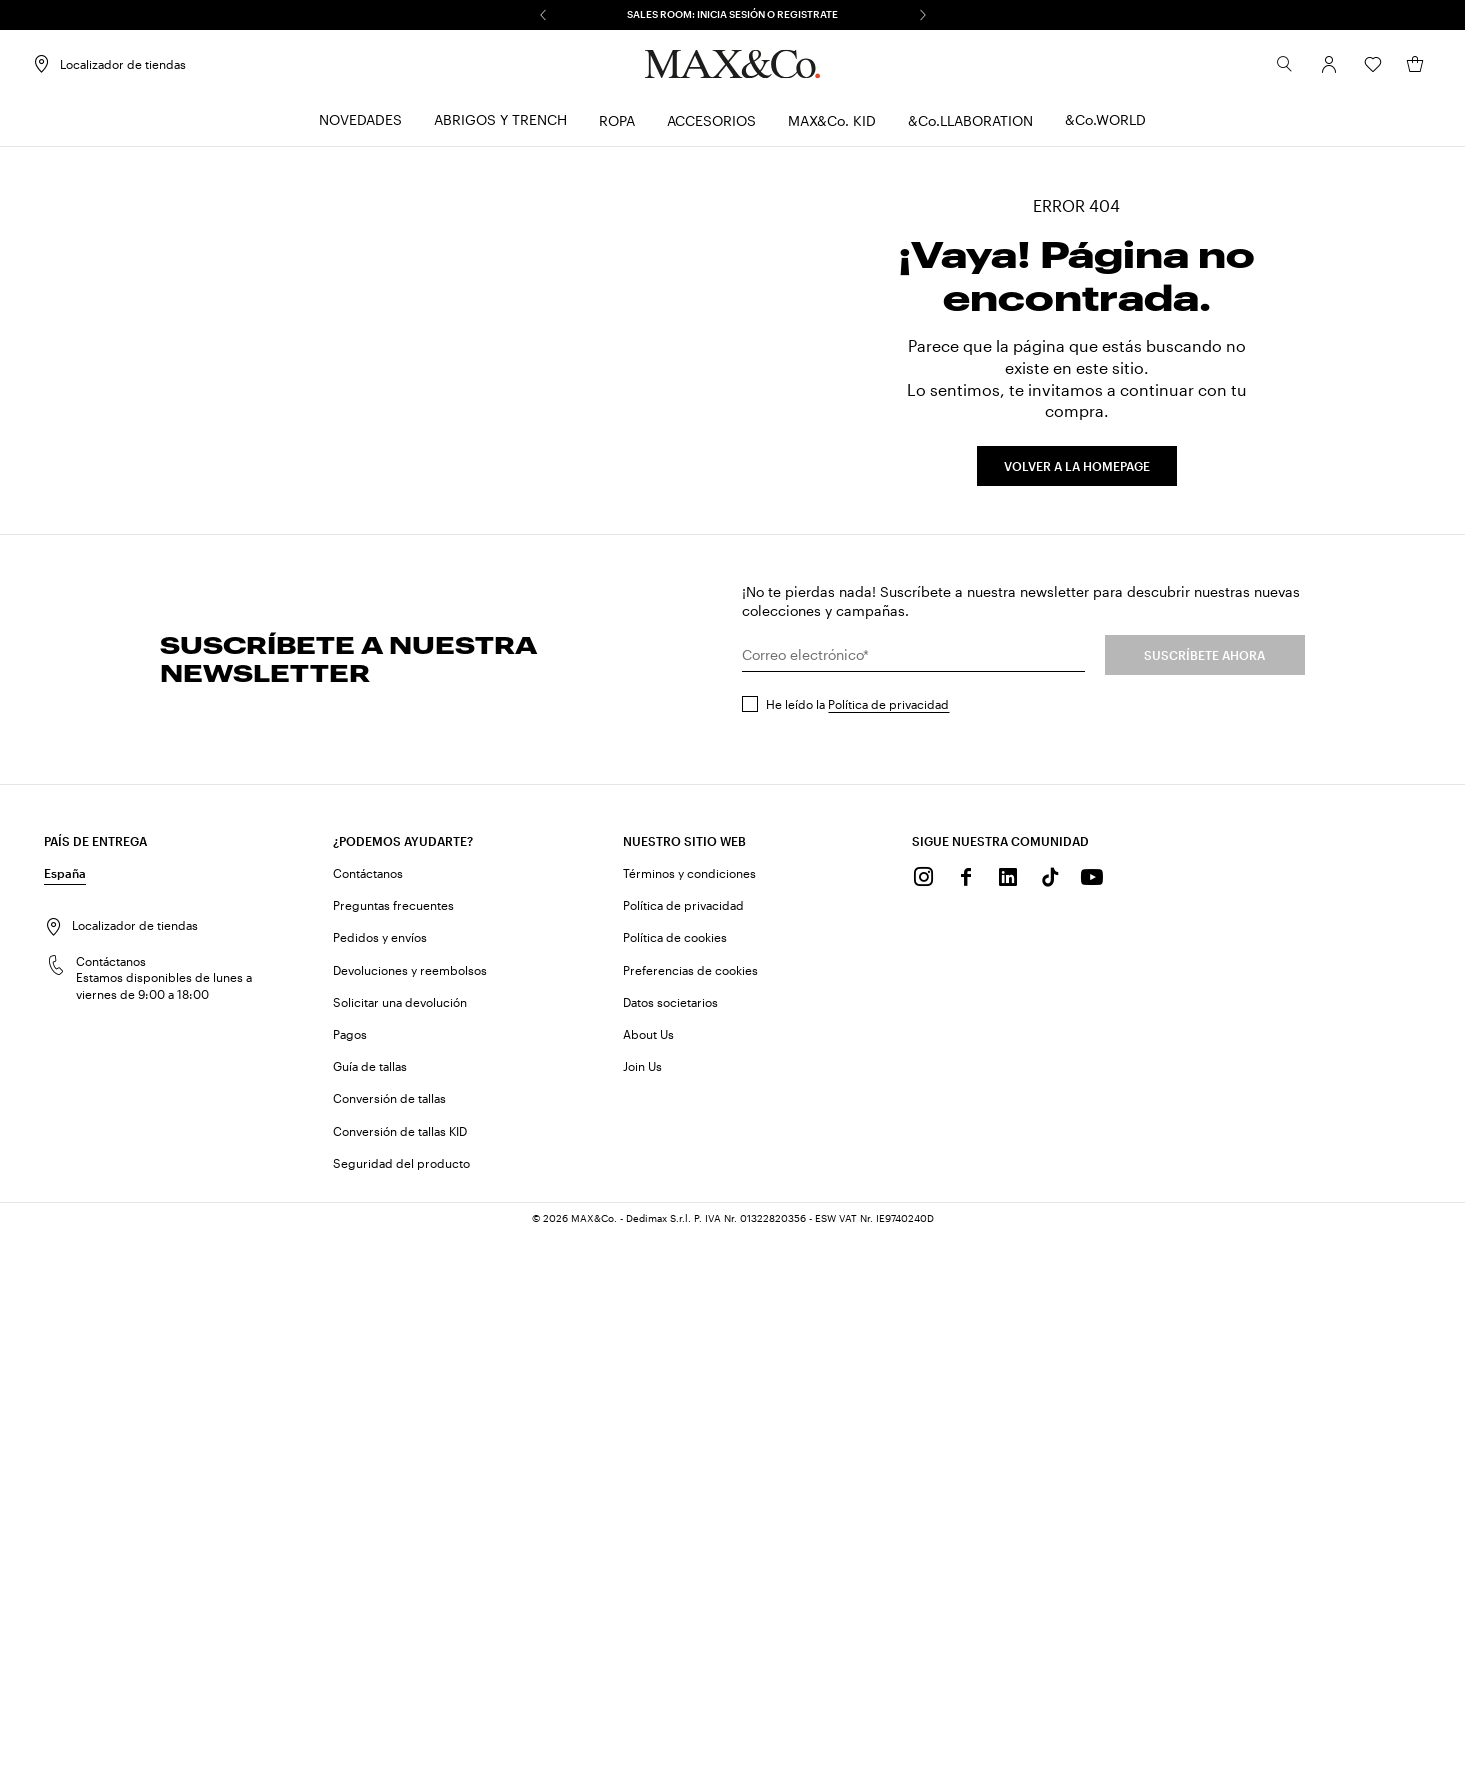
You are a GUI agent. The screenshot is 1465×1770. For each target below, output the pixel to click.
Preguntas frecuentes (393, 1440)
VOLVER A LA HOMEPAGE (1077, 735)
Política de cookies (675, 1473)
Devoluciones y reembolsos (410, 1505)
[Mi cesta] (1403, 69)
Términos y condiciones (689, 1408)
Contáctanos (368, 1408)
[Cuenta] (1317, 69)
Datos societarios (670, 1537)
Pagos (350, 1569)
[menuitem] (360, 125)
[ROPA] (617, 125)
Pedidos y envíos (380, 1473)
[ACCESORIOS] (711, 125)
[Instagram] (924, 1412)
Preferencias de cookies (690, 1505)
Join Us (642, 1601)
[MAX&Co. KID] (832, 125)
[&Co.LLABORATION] (970, 125)
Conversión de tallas (389, 1633)
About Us (648, 1569)
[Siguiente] (923, 15)
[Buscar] (1273, 69)
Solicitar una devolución (400, 1537)
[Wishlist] (1361, 69)
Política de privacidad (888, 1239)
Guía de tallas (370, 1601)
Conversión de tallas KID (400, 1666)
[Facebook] (966, 1412)
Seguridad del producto (401, 1698)
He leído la (857, 1239)
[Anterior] (543, 15)
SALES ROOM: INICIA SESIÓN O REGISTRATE (732, 14)
